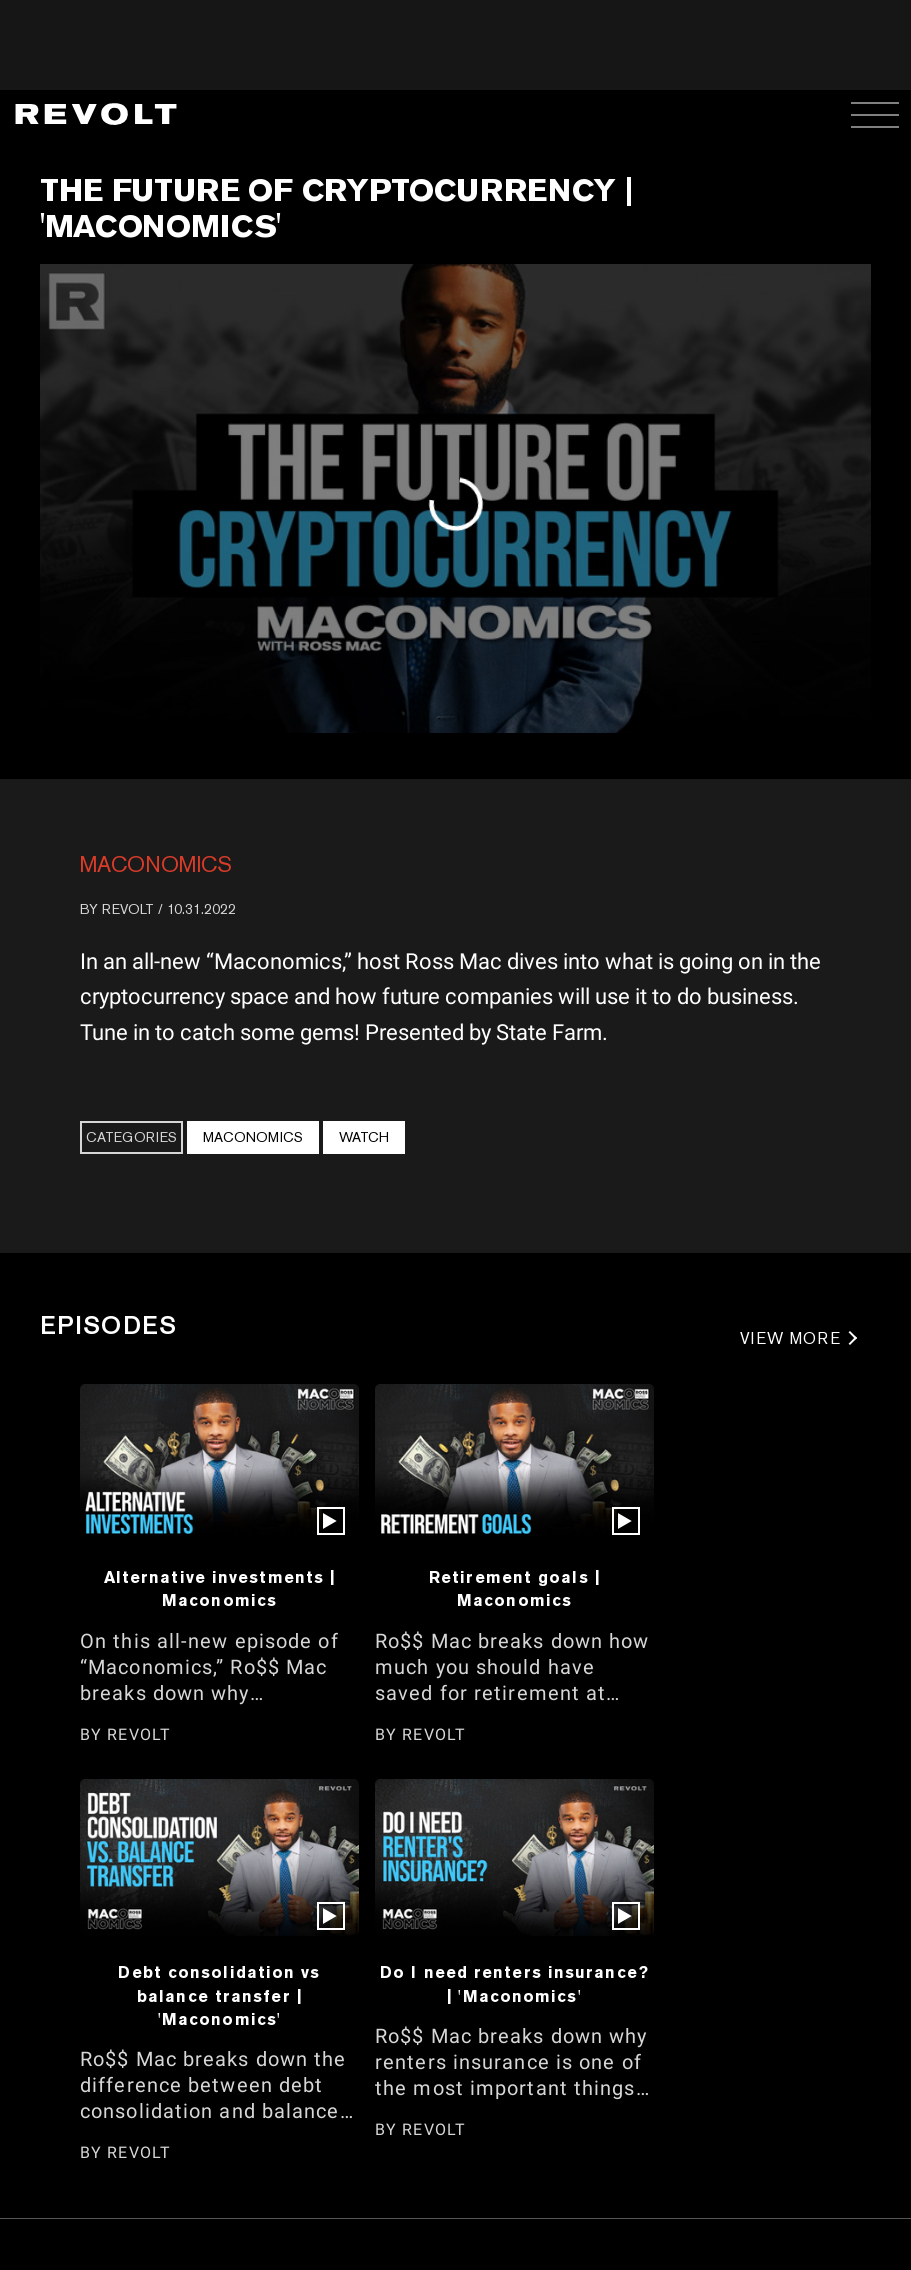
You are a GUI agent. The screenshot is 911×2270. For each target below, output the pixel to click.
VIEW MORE (790, 1338)
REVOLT (128, 909)
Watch (364, 1137)
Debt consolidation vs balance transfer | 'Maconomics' (219, 1995)
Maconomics (156, 864)
